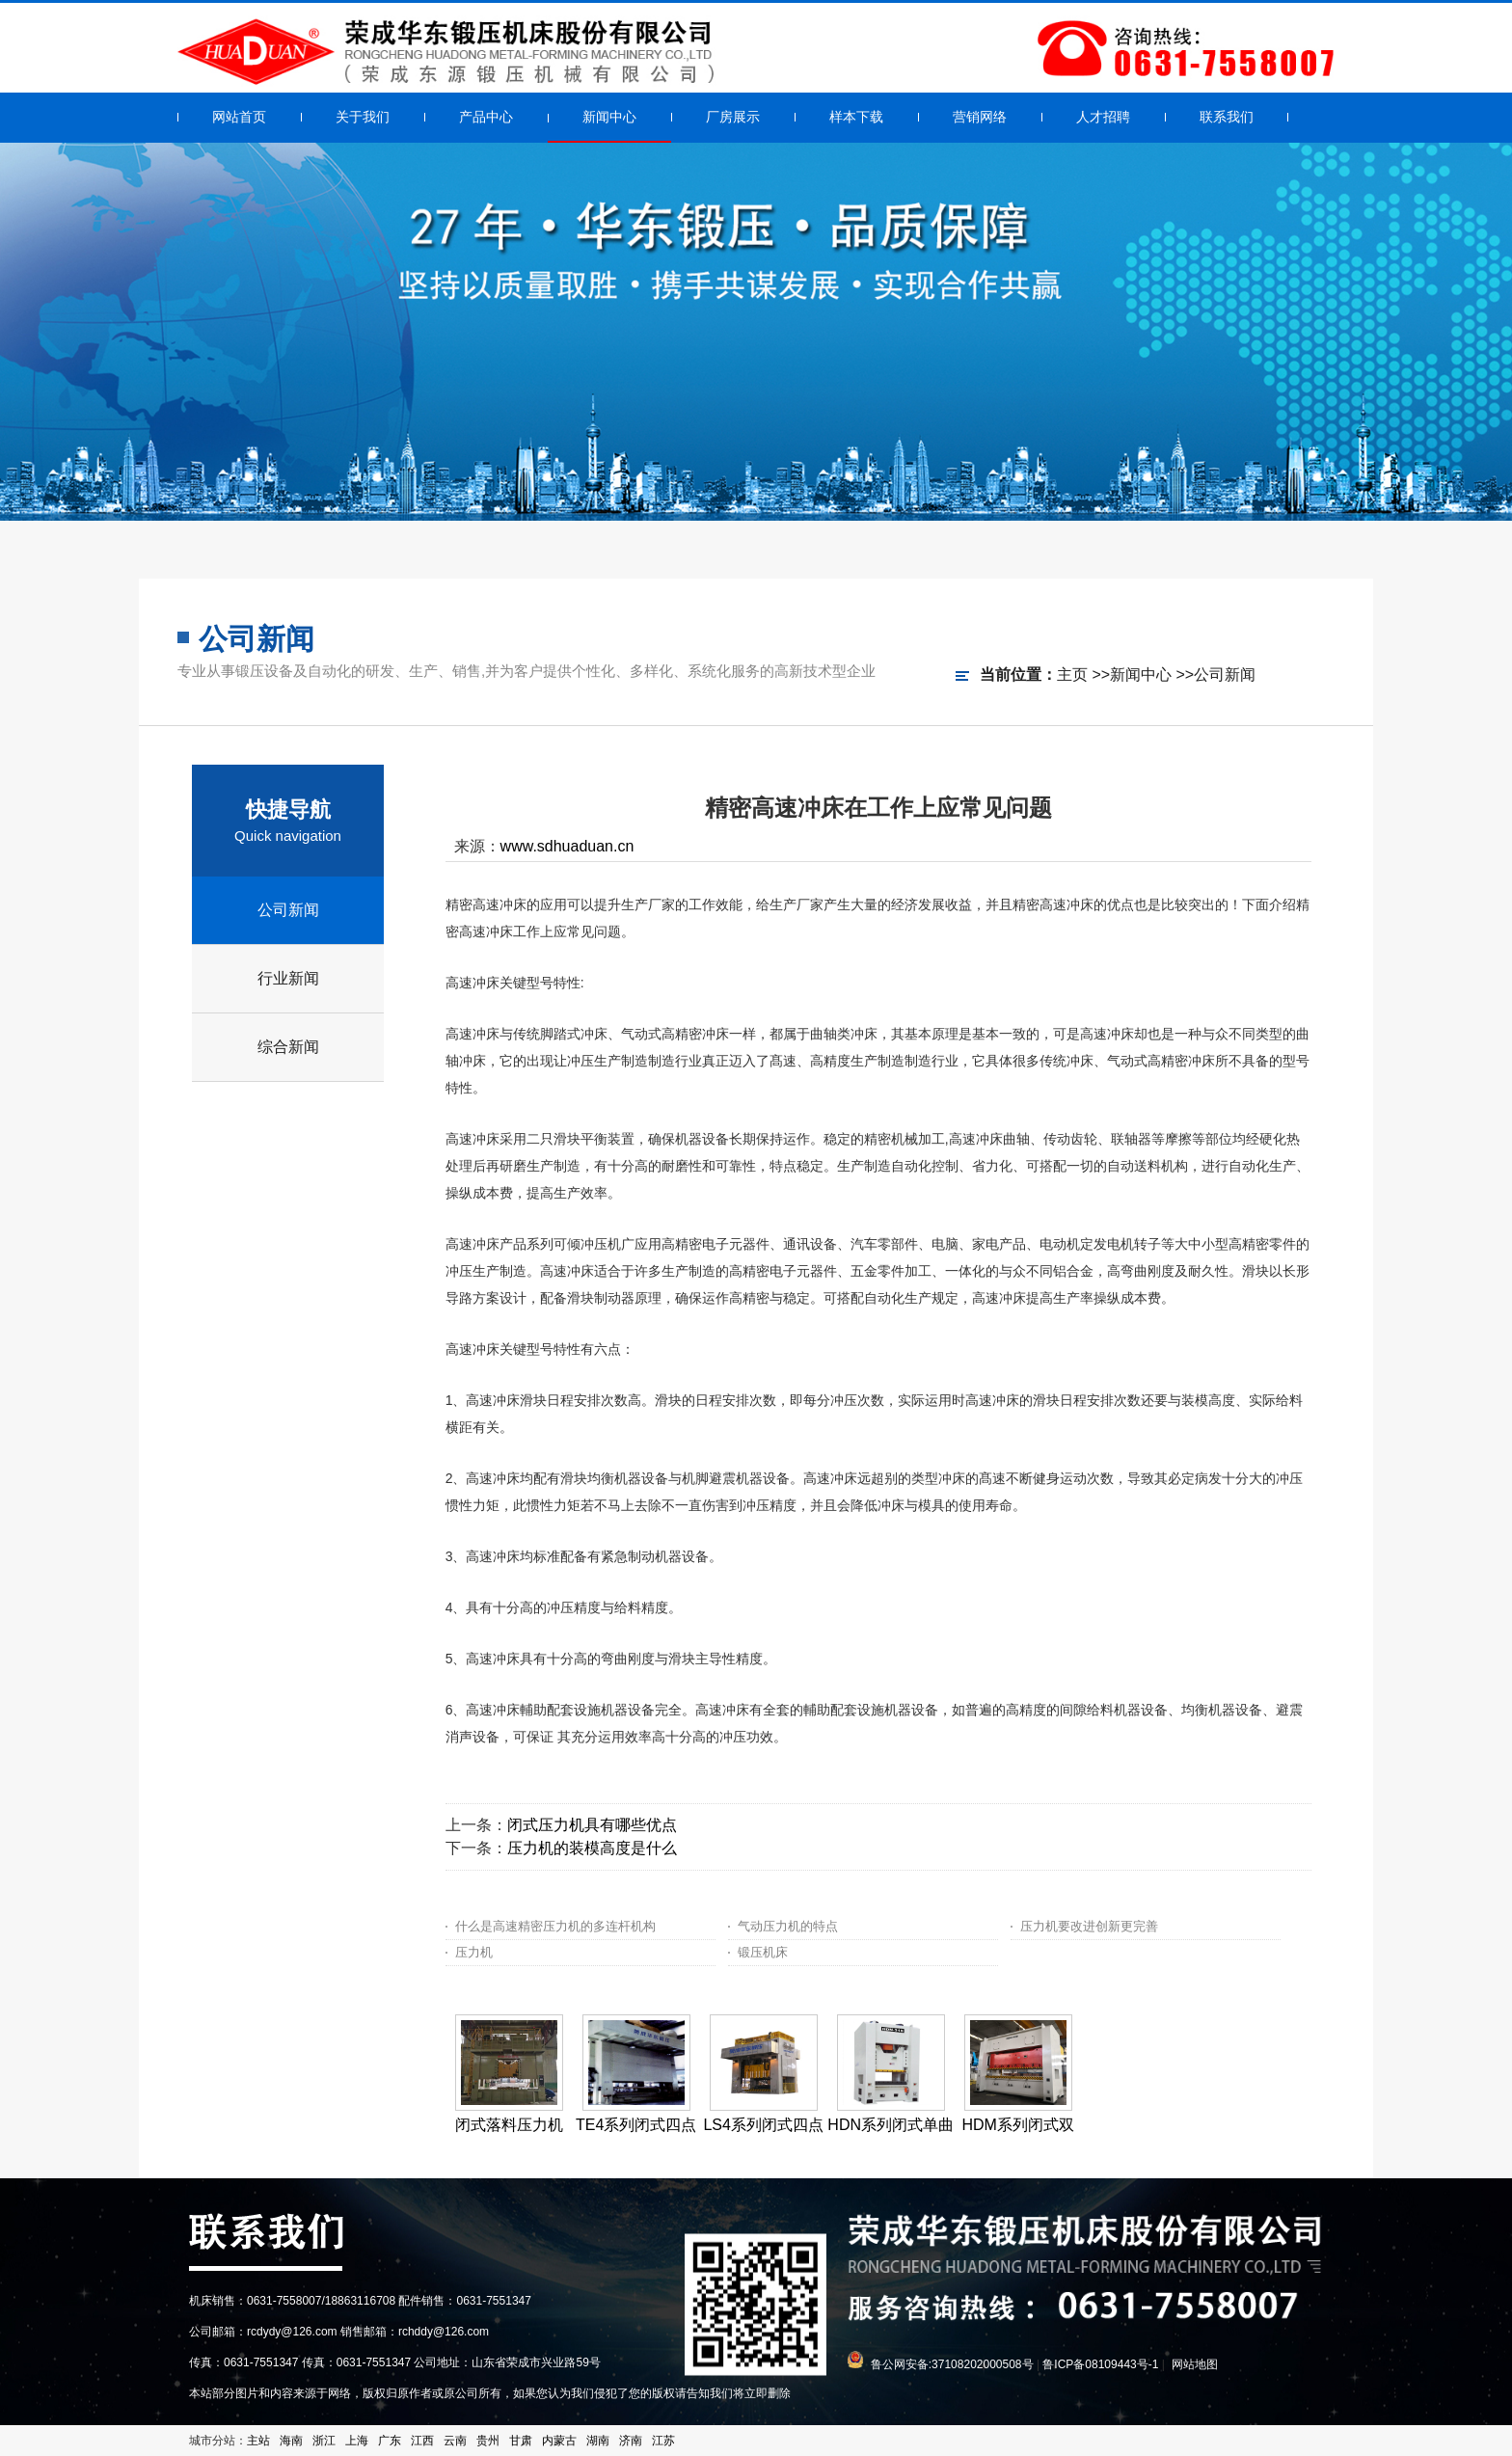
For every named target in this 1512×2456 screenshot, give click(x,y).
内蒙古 (559, 2440)
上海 (356, 2440)
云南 (455, 2440)
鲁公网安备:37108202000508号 (952, 2364)
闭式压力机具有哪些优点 (592, 1825)
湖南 (597, 2440)
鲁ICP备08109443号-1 (1100, 2364)
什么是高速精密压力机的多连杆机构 (555, 1926)
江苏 (663, 2440)
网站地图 (1195, 2364)
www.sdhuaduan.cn (567, 846)
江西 (422, 2440)
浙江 (324, 2440)
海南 (291, 2440)
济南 (630, 2440)
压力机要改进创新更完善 (1089, 1926)
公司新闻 (1225, 674)
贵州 (488, 2440)
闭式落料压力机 (509, 2125)
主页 (1072, 674)
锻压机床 (763, 1952)
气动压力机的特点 (788, 1926)
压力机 (474, 1952)
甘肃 (520, 2440)
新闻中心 (1141, 674)
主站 (258, 2440)
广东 (389, 2440)
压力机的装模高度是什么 (592, 1848)
